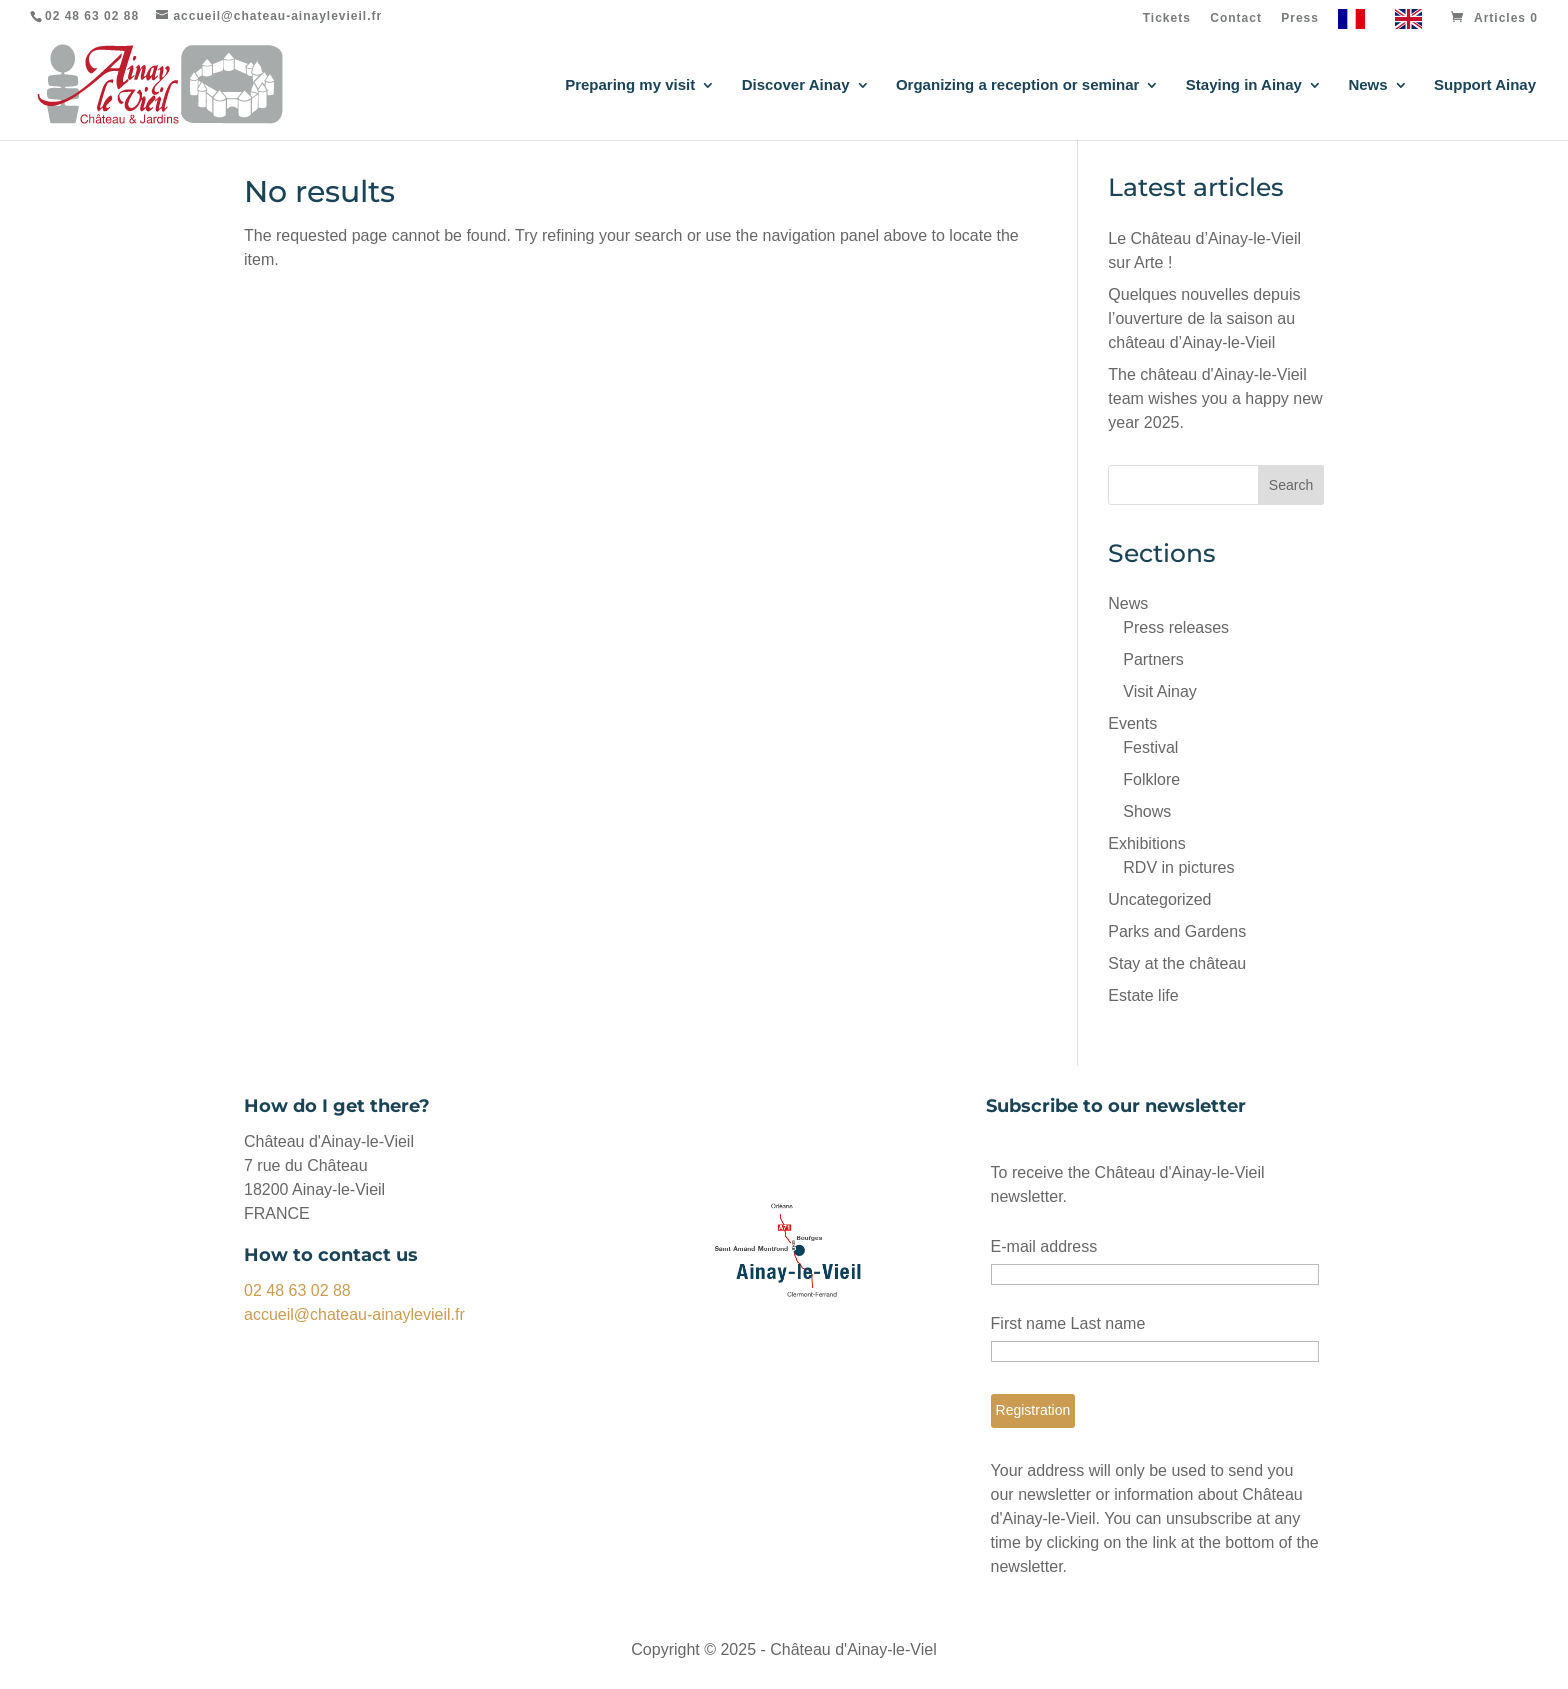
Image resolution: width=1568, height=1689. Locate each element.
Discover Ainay (796, 85)
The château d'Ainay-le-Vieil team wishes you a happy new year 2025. (1215, 398)
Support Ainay (1485, 85)
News (1367, 85)
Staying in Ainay (1244, 85)
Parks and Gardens (1177, 931)
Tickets (1167, 18)
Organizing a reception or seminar (1017, 85)
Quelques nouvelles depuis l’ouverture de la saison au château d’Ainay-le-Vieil (1204, 318)
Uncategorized (1159, 899)
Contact (1236, 18)
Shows (1147, 811)
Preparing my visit (630, 85)
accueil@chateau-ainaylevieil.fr (354, 1314)
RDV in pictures (1178, 867)
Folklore (1151, 779)
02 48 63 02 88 (297, 1290)
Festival (1150, 747)
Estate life (1143, 995)
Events (1132, 723)
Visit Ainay (1160, 691)
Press (1300, 18)
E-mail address (1044, 1246)
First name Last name (1068, 1323)
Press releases (1176, 627)
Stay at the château (1177, 963)
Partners (1153, 659)
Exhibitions (1146, 843)
